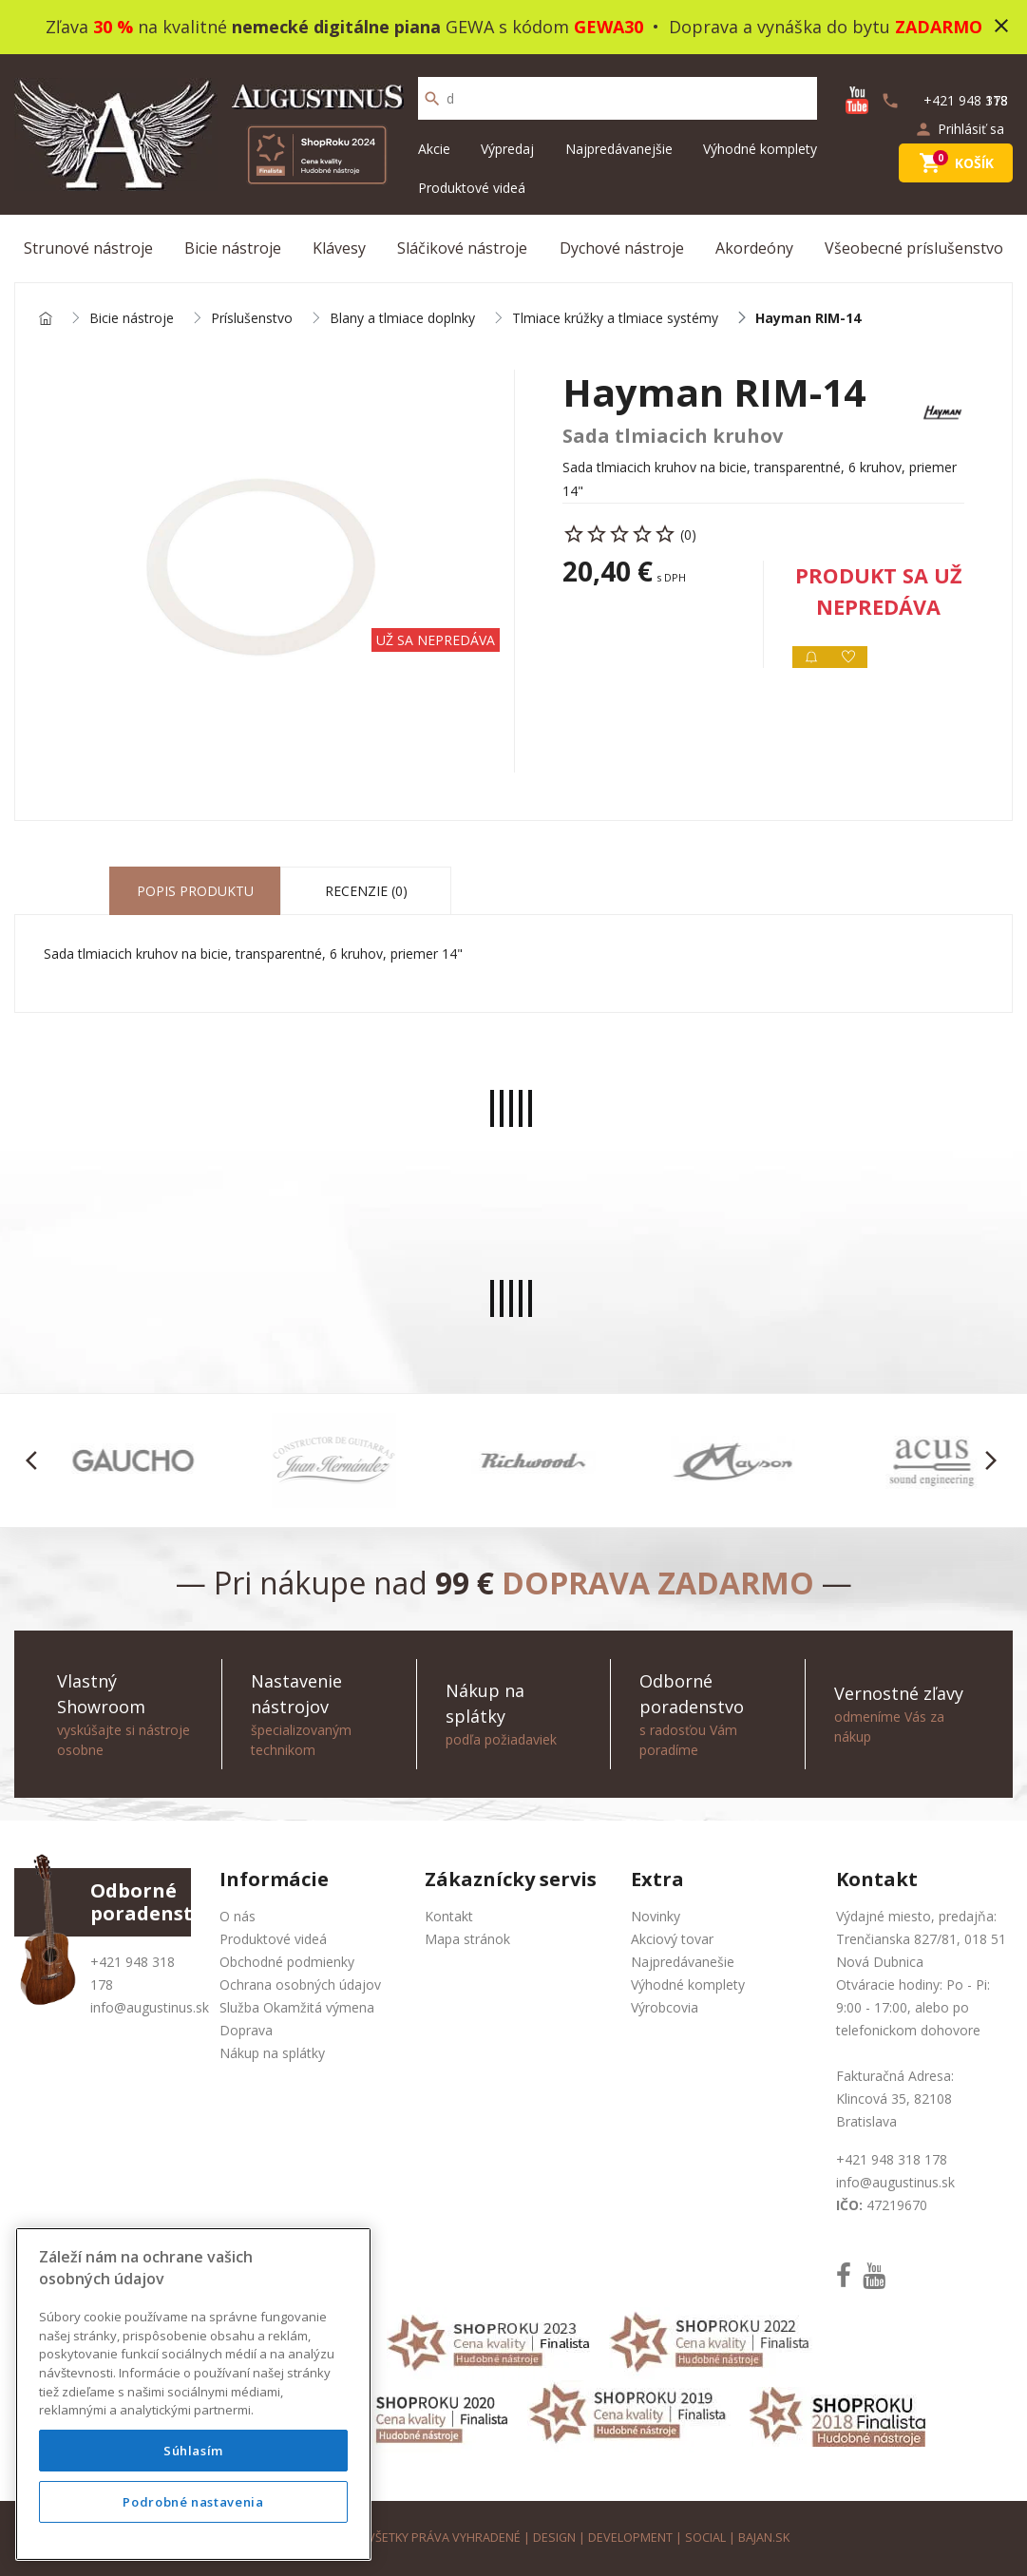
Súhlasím (193, 2450)
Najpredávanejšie (619, 149)
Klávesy (339, 248)
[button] (36, 1460)
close (1001, 25)
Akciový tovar (672, 1939)
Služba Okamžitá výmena (296, 2007)
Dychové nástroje (622, 248)
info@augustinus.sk (149, 2007)
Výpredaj (507, 149)
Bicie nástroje (232, 248)
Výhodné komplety (760, 149)
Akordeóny (754, 248)
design (554, 2537)
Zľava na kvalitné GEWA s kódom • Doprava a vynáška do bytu (514, 26)
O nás (237, 1916)
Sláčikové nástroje (462, 248)
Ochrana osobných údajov (300, 1984)
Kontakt (449, 1916)
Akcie (434, 149)
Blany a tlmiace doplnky (402, 319)
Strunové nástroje (88, 248)
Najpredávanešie (682, 1962)
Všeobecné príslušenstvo (914, 248)
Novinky (655, 1916)
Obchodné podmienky (286, 1962)
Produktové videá (471, 188)
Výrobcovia (664, 2007)
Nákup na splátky (272, 2053)
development (630, 2537)
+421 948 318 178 (891, 2159)
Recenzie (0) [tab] (366, 891)
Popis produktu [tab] (195, 891)
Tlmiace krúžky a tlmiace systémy (615, 319)
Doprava (246, 2030)
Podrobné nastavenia (193, 2501)
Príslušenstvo (252, 319)
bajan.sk (763, 2537)
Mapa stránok (467, 1939)
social (705, 2537)
